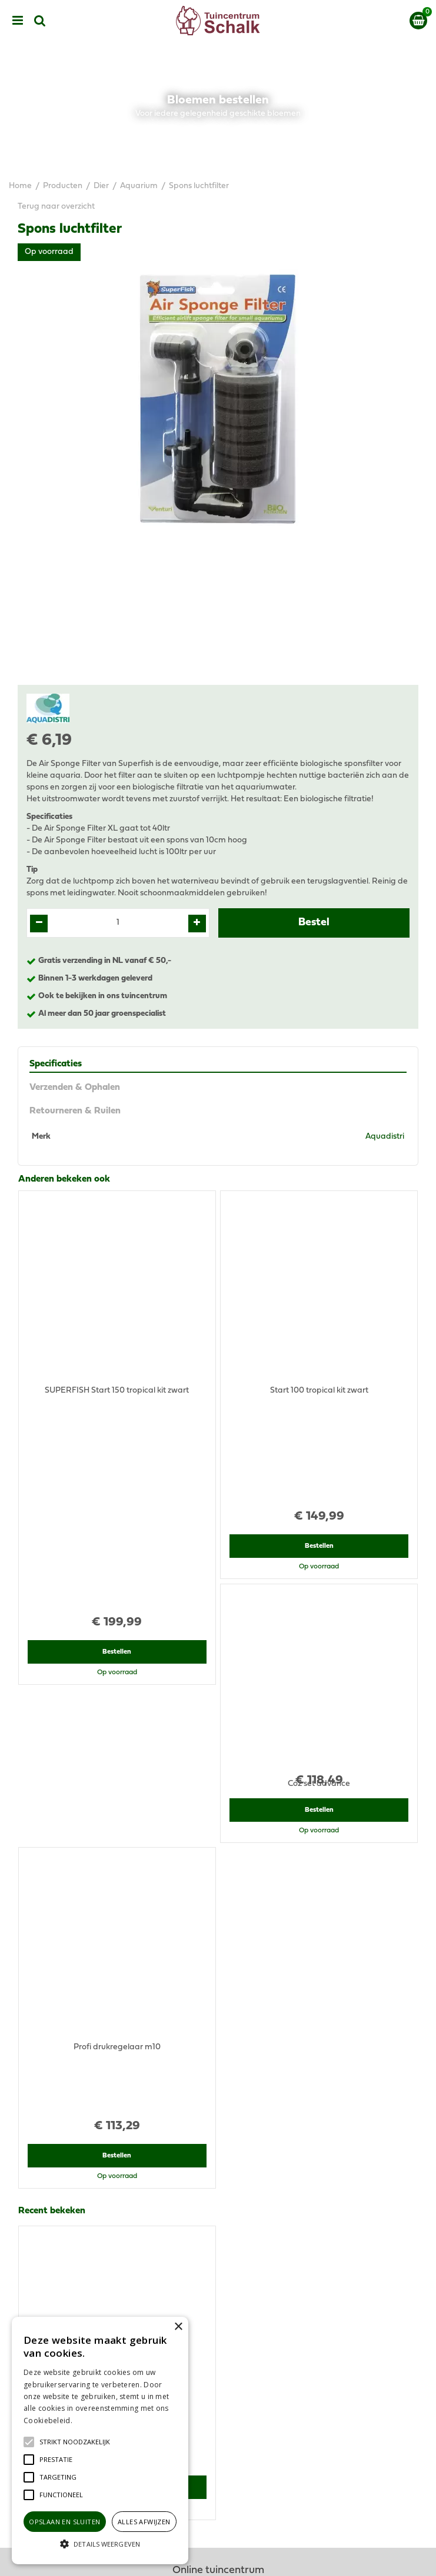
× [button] (178, 2327)
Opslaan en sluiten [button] (64, 2521)
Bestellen (116, 1400)
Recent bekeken (51, 1702)
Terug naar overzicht (56, 206)
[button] (74, 2442)
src (40, 20)
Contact (217, 2459)
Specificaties (55, 1064)
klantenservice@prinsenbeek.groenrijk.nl (223, 2212)
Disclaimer (218, 2406)
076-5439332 (223, 2200)
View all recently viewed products (80, 2025)
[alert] (100, 2440)
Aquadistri (384, 1136)
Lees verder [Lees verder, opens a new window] (94, 2420)
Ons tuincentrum (218, 2471)
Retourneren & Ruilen (75, 1111)
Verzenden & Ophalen (74, 1087)
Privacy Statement (218, 2394)
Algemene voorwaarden (218, 2383)
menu (17, 20)
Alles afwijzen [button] (144, 2521)
